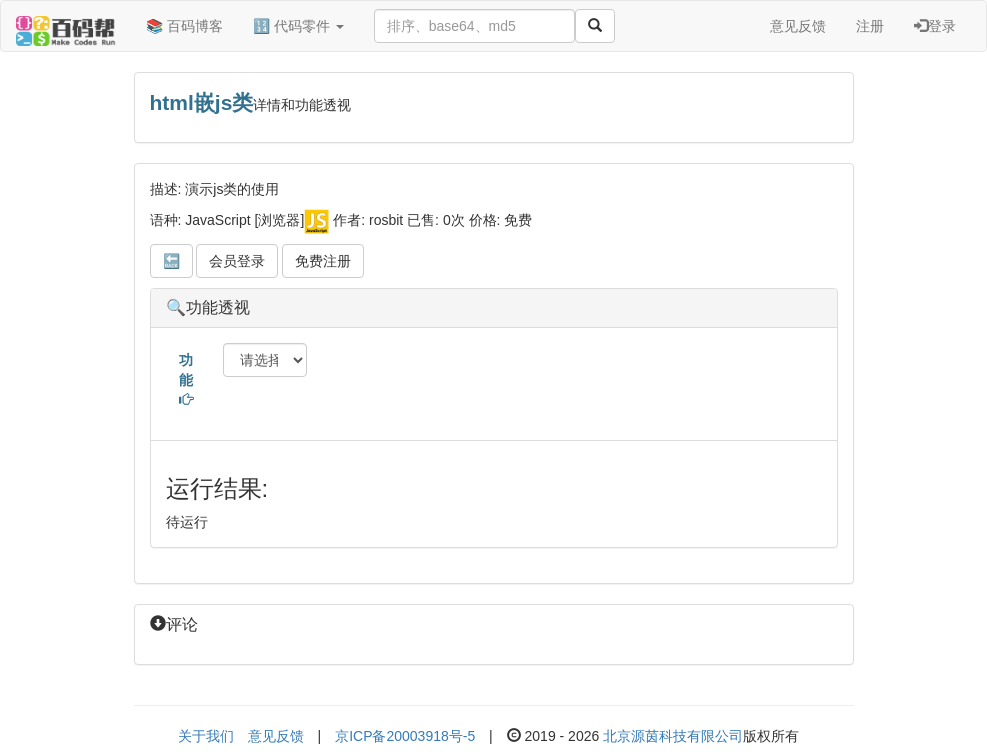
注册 (870, 26)
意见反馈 (798, 26)
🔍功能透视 (208, 307)
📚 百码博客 (184, 26)
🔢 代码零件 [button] (298, 26)
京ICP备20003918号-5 (405, 736)
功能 (186, 379)
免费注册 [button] (323, 261)
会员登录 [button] (237, 261)
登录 (935, 26)
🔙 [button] (171, 261)
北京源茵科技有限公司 (673, 736)
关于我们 (206, 736)
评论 (174, 624)
